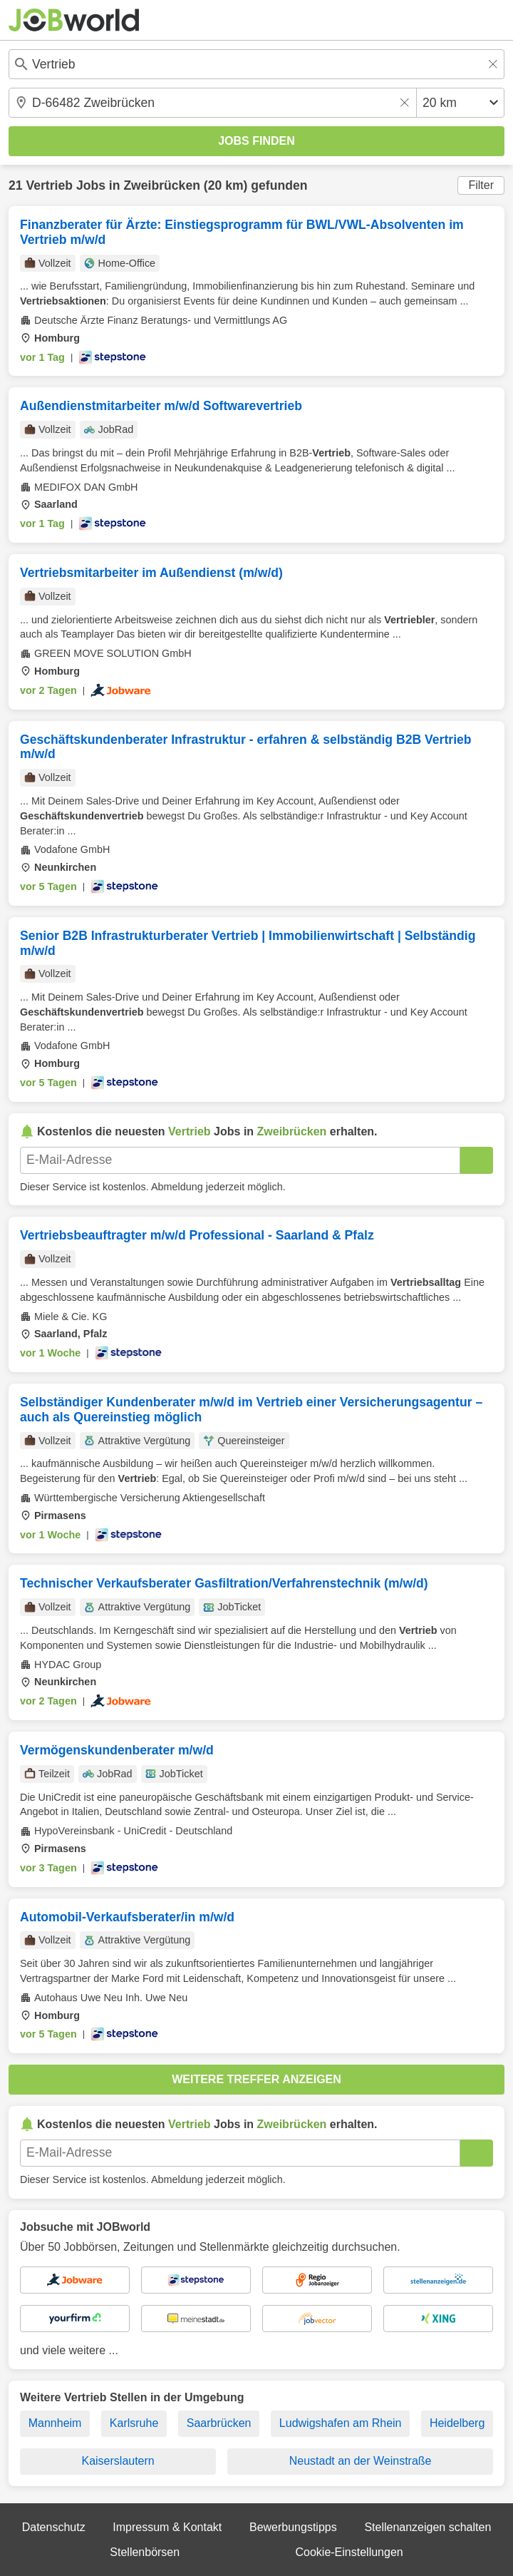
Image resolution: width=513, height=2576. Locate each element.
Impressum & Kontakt (167, 2527)
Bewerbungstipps (293, 2527)
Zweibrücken (161, 185)
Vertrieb (49, 185)
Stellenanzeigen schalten (427, 2527)
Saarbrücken (219, 2423)
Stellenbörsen (145, 2552)
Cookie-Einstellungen (349, 2552)
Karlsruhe (134, 2423)
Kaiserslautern (117, 2461)
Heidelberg (457, 2423)
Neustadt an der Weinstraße (360, 2461)
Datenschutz (54, 2527)
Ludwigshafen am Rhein (340, 2423)
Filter (481, 185)
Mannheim (55, 2423)
